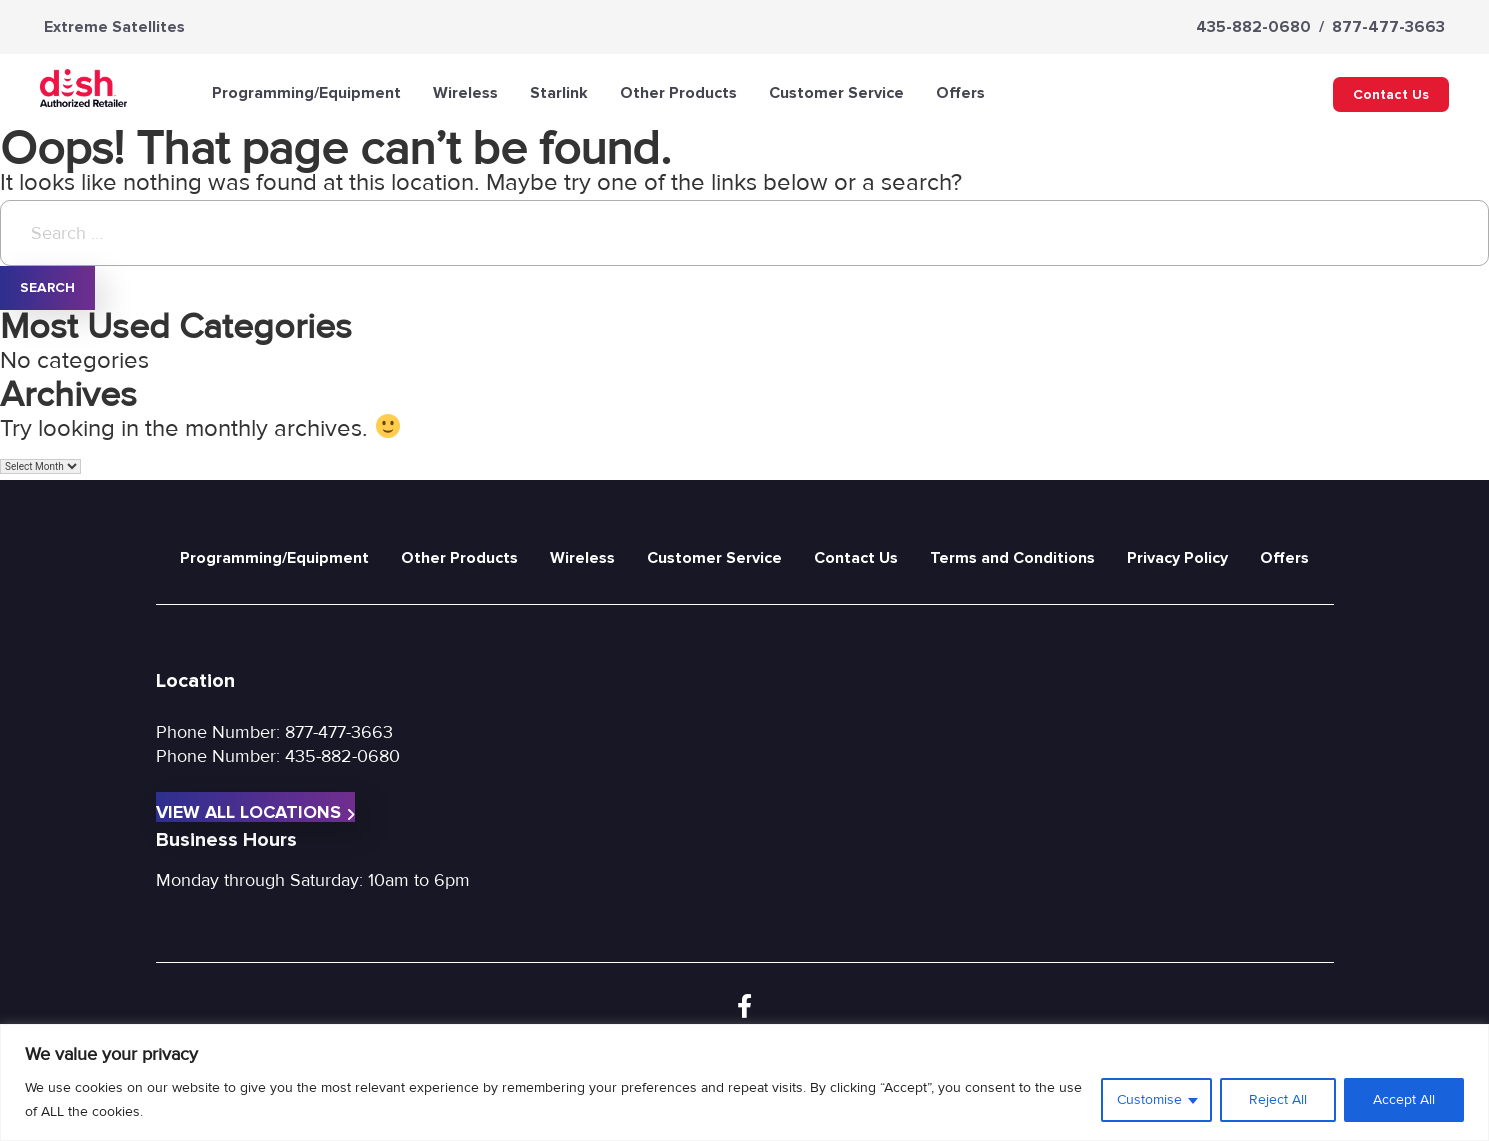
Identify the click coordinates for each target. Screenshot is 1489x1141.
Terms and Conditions (1012, 558)
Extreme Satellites (114, 27)
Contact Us (1391, 94)
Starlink (559, 93)
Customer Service (836, 93)
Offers (960, 93)
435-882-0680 (1253, 27)
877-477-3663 (1388, 27)
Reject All (1278, 1099)
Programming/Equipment (306, 93)
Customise (1149, 1099)
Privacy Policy (1177, 558)
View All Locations (255, 811)
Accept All (1404, 1099)
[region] (744, 1082)
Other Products (678, 93)
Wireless (465, 93)
